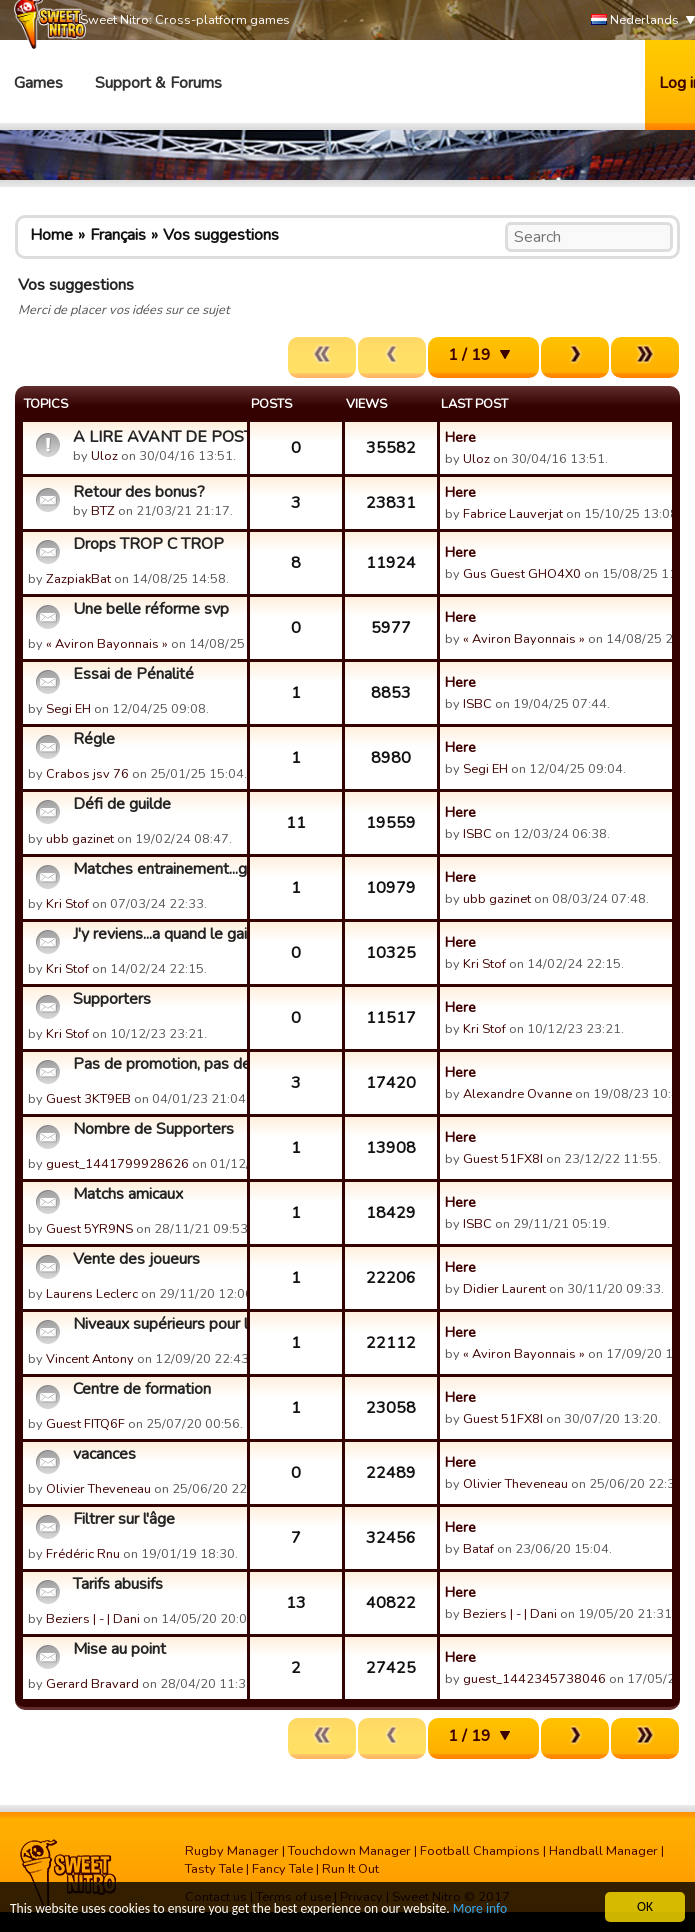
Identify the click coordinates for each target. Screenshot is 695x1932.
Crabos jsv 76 (87, 774)
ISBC (477, 704)
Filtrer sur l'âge (124, 1519)
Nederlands (635, 20)
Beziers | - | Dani (93, 1619)
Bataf (478, 1549)
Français (118, 235)
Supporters (112, 999)
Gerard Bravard (92, 1684)
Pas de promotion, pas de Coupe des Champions (157, 1064)
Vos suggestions (221, 235)
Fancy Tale (282, 1869)
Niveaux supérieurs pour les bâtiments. (157, 1324)
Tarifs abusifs (118, 1584)
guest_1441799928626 (117, 1164)
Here (460, 437)
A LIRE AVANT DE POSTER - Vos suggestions (157, 437)
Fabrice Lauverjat (513, 514)
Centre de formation (142, 1389)
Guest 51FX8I (503, 1159)
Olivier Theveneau (98, 1489)
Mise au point (119, 1649)
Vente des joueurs (136, 1259)
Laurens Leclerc (92, 1294)
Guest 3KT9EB (88, 1099)
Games (38, 83)
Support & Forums (158, 83)
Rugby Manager (232, 1851)
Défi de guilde (122, 804)
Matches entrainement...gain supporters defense (157, 869)
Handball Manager (603, 1851)
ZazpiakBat (78, 579)
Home (51, 235)
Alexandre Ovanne (517, 1094)
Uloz (104, 456)
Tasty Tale (214, 1869)
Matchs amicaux (128, 1194)
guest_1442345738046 (534, 1679)
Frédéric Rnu (83, 1554)
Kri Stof (67, 904)
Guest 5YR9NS (89, 1229)
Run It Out (350, 1869)
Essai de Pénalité (133, 674)
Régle (94, 739)
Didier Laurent (504, 1289)
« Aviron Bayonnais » (107, 644)
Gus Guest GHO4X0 (522, 574)
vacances (104, 1454)
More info (481, 1909)
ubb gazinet (80, 839)
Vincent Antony (90, 1359)
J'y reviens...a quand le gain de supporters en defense (157, 934)
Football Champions (480, 1851)
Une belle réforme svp (151, 609)
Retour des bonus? (139, 492)
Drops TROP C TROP (148, 544)
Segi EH (68, 709)
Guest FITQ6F (85, 1424)
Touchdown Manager (349, 1851)
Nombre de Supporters (153, 1129)
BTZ (103, 511)
